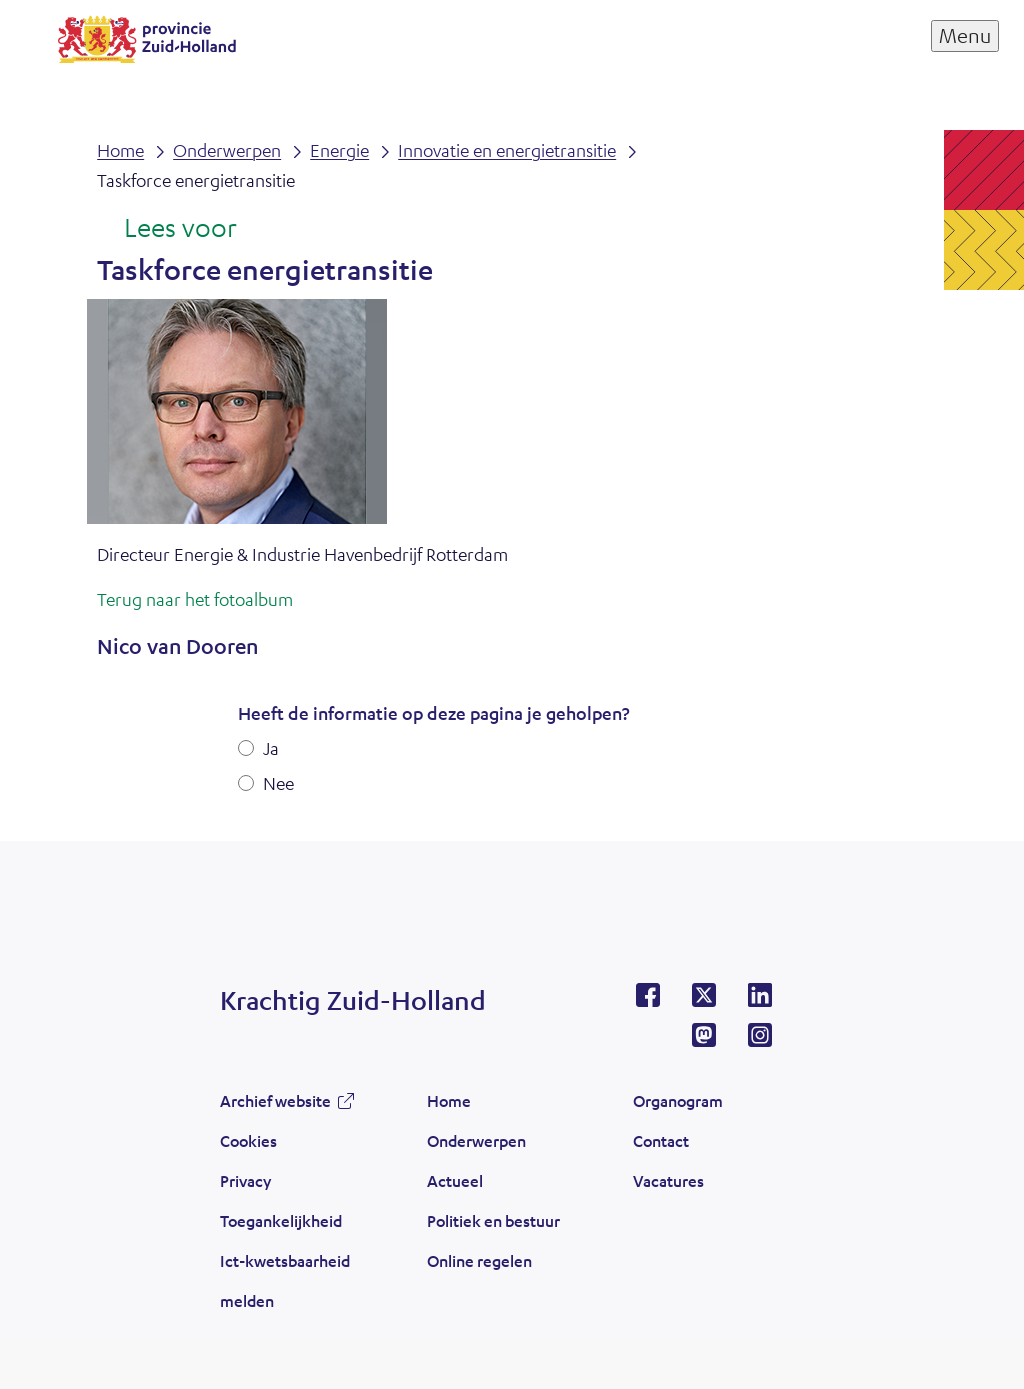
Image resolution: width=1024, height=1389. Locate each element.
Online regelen (479, 1260)
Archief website (275, 1100)
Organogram (678, 1100)
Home (449, 1100)
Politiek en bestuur (493, 1220)
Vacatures (668, 1180)
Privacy (245, 1180)
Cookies (248, 1140)
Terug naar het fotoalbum (195, 599)
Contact (661, 1140)
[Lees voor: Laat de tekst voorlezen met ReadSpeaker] (166, 229)
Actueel (455, 1180)
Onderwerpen (476, 1140)
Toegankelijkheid (281, 1220)
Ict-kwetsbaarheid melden (285, 1280)
